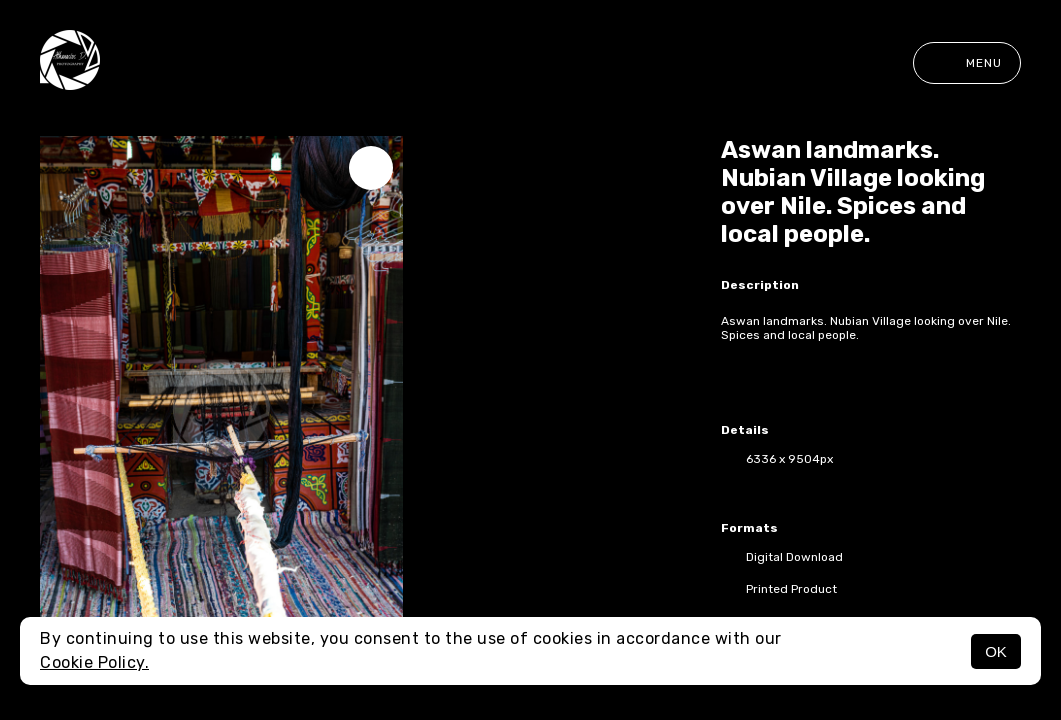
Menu (967, 63)
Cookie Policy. (94, 662)
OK (996, 651)
